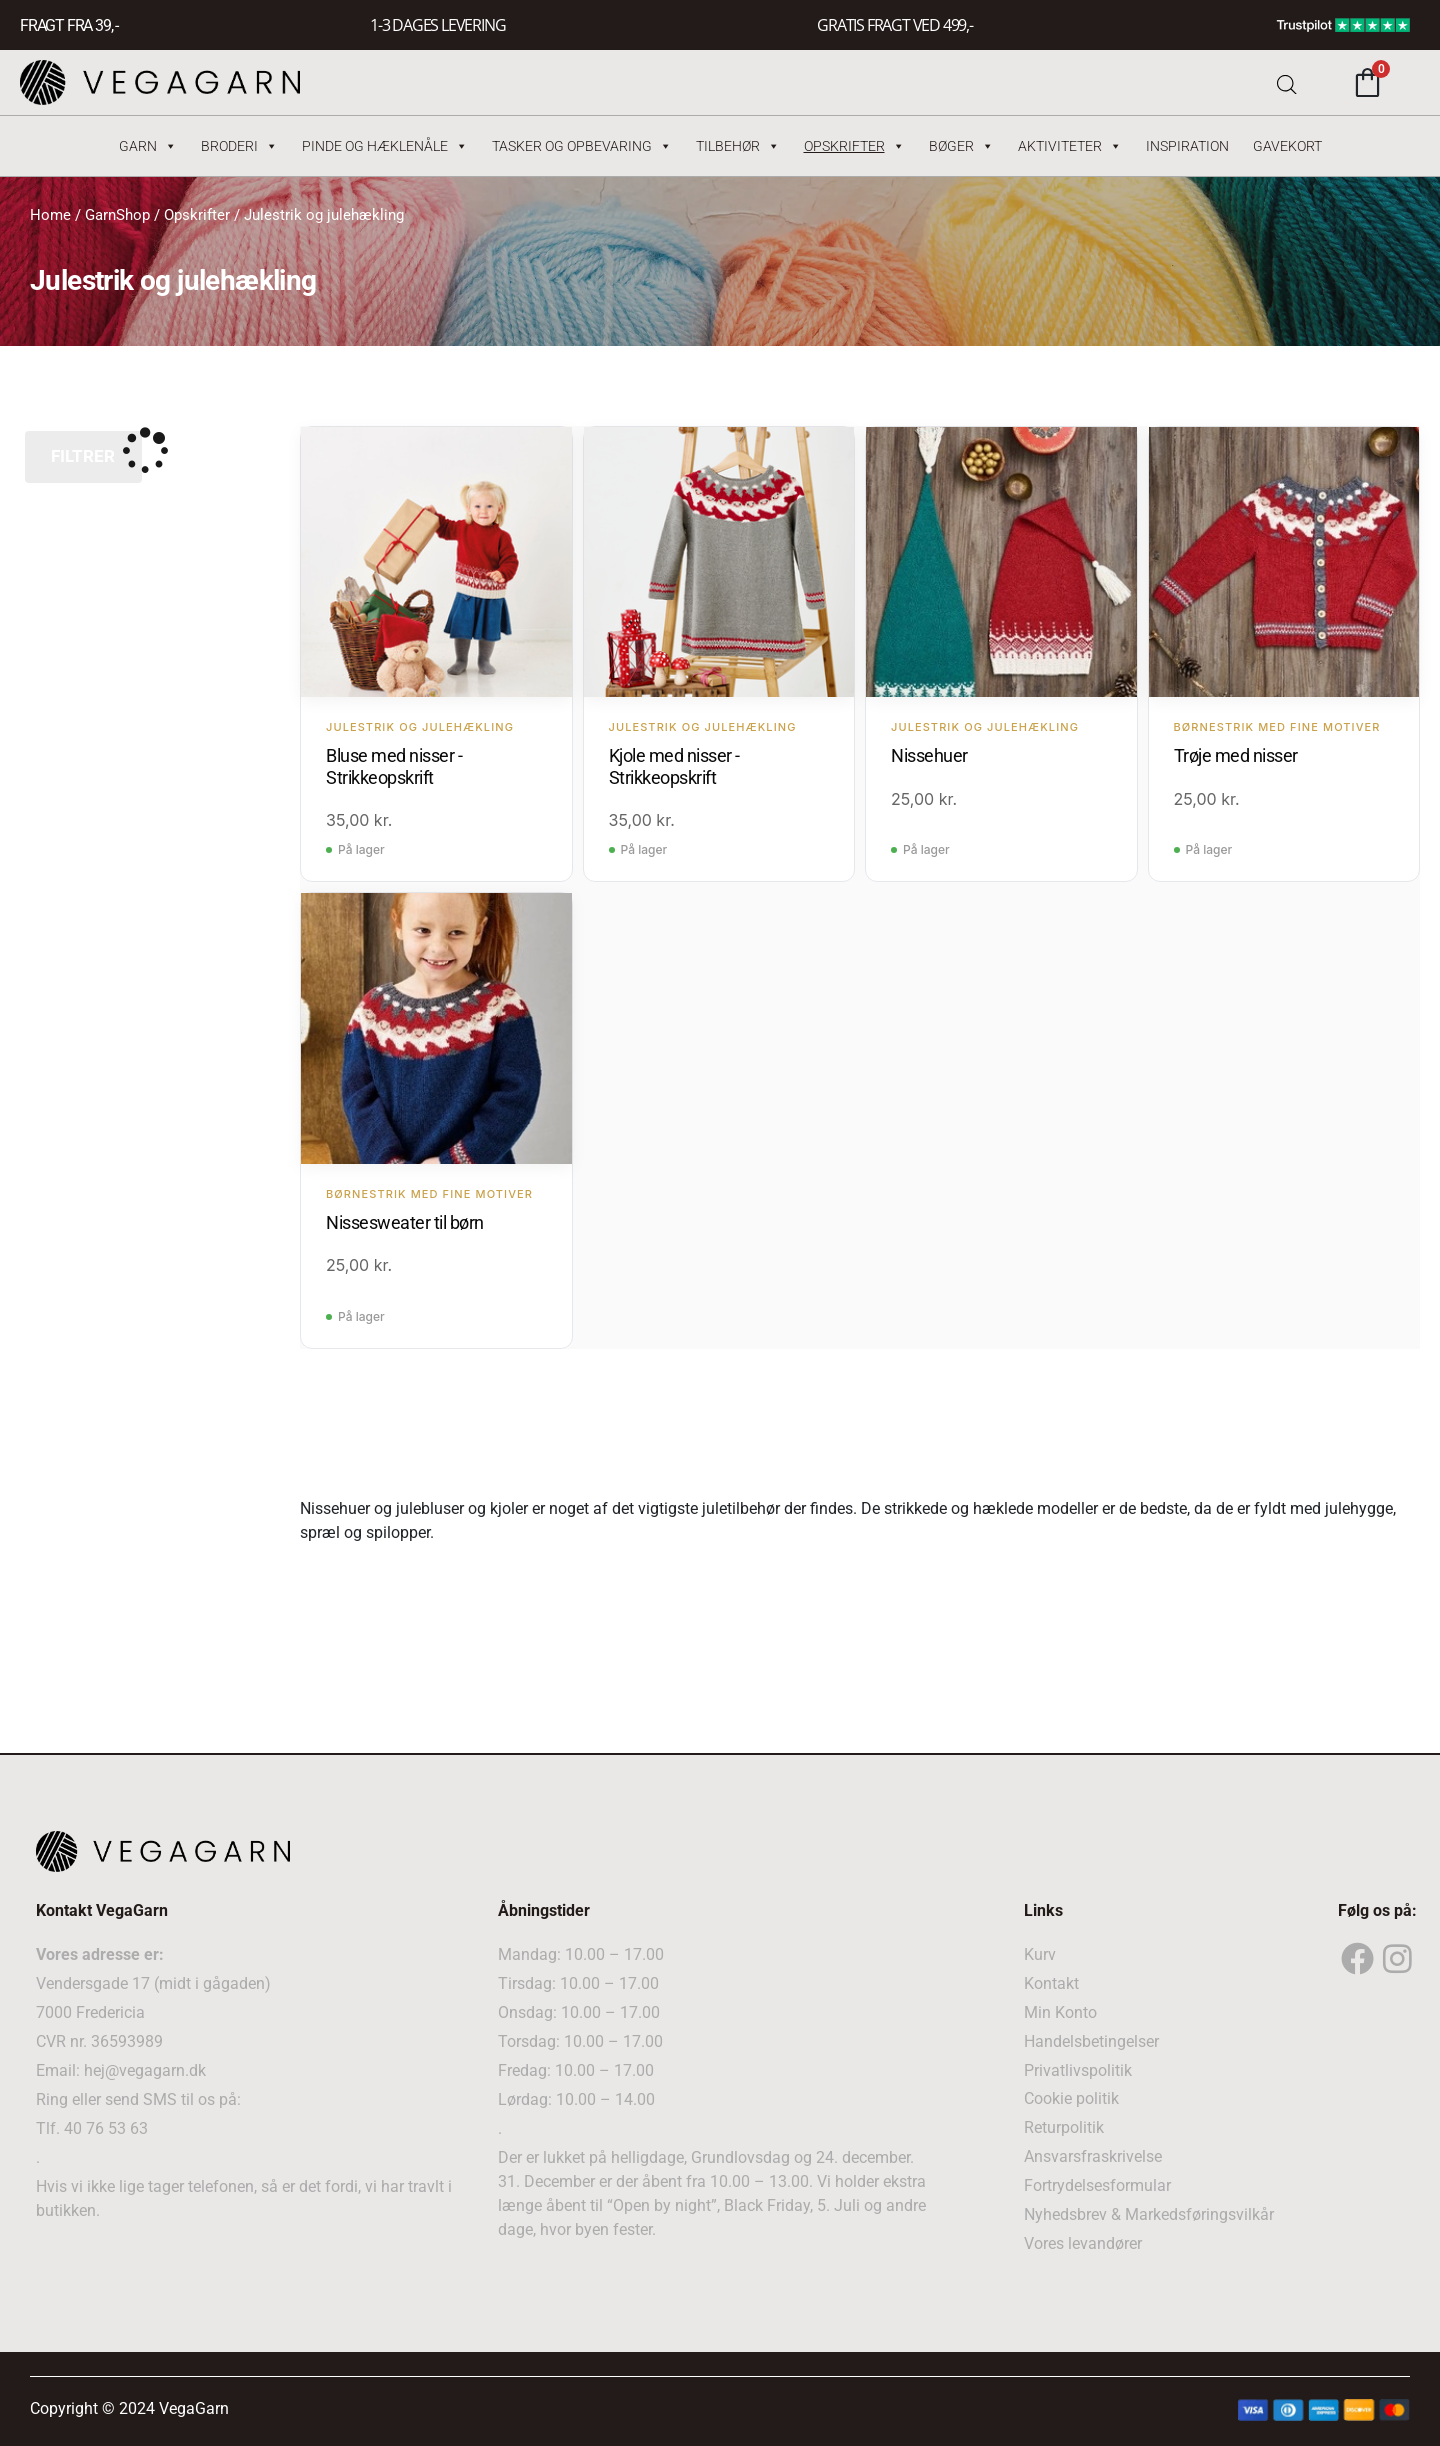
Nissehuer (929, 754)
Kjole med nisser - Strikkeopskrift (674, 765)
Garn (148, 146)
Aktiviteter (1070, 146)
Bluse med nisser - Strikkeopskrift (394, 765)
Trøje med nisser (1236, 754)
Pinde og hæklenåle (385, 146)
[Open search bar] (1287, 82)
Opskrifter (854, 146)
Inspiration (1187, 146)
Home (50, 215)
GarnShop (117, 215)
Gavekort (1287, 146)
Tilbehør (738, 146)
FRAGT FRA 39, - (69, 25)
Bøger (961, 146)
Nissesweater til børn (405, 1221)
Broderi (239, 146)
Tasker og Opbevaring (582, 146)
